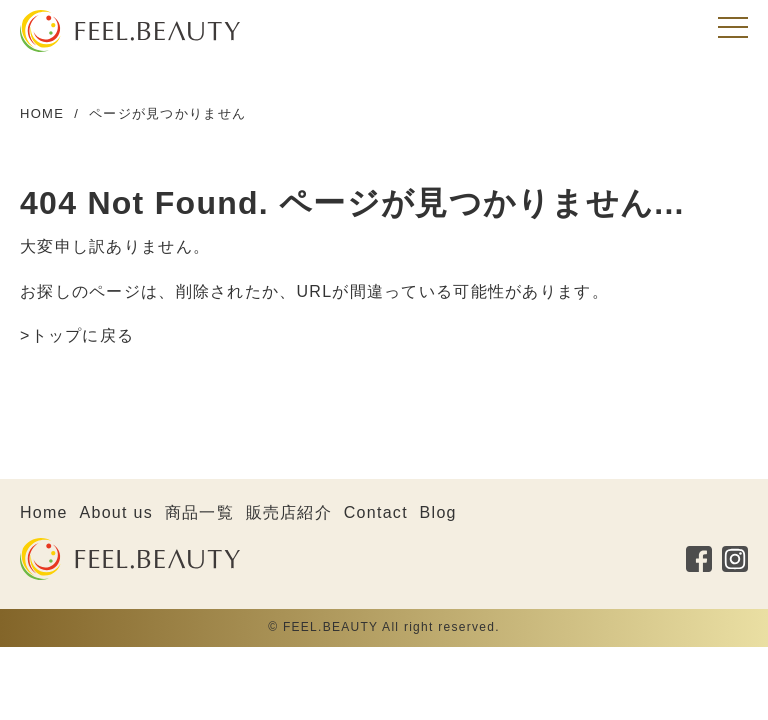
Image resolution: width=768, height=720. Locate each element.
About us (116, 512)
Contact (376, 512)
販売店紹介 (289, 512)
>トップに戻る (77, 335)
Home (44, 512)
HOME (42, 113)
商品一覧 (199, 512)
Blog (438, 512)
